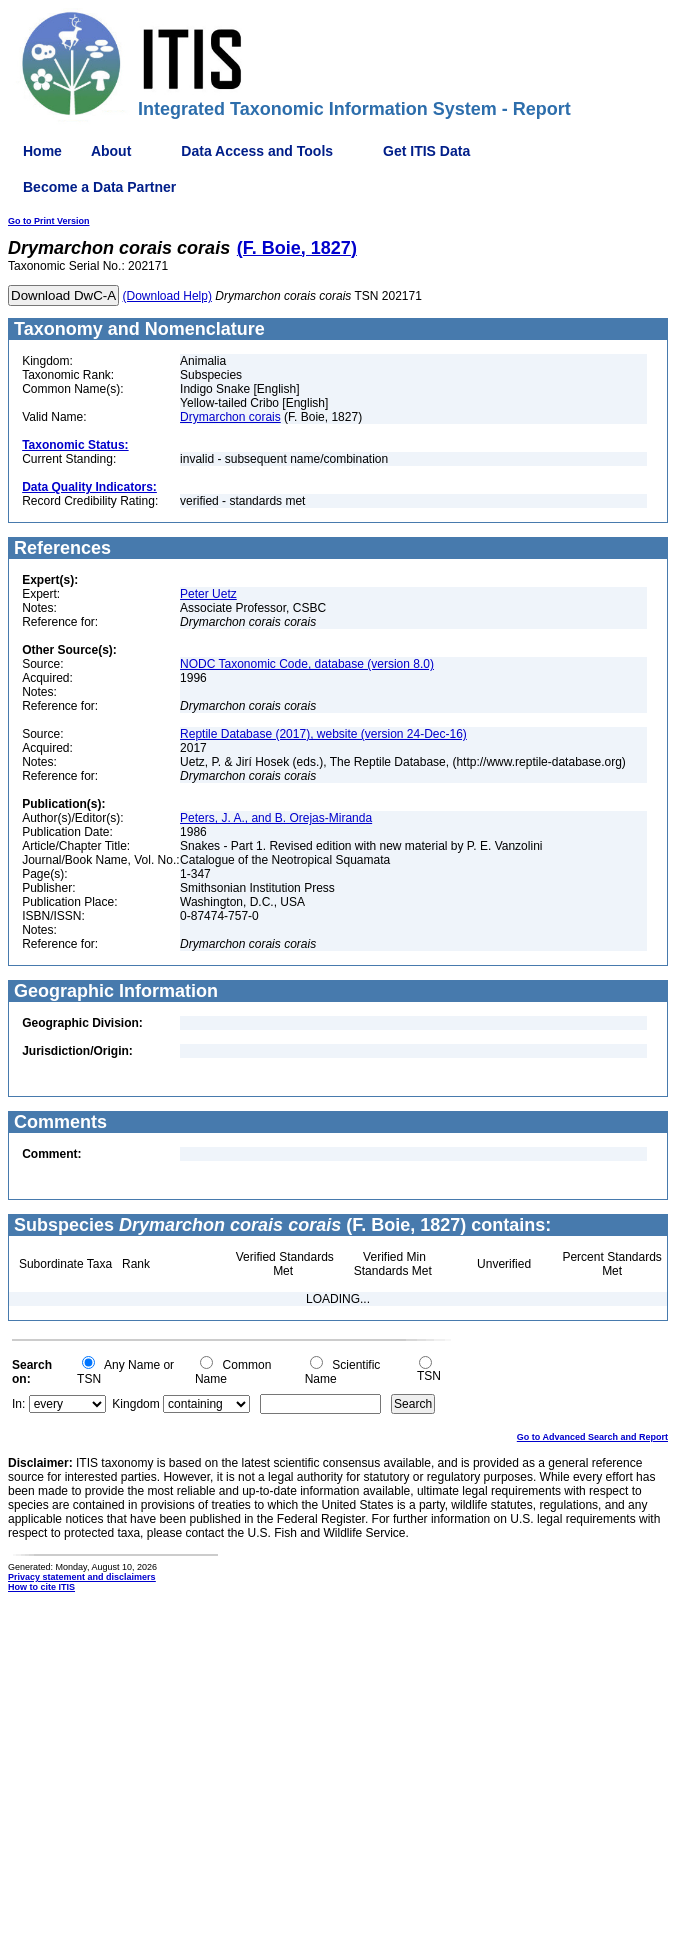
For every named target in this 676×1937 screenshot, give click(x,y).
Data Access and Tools (257, 151)
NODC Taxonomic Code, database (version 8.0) (307, 664)
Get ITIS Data (426, 151)
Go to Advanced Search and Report (592, 1437)
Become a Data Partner (99, 187)
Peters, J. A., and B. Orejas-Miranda (276, 818)
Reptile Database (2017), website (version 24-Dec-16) (323, 734)
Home (42, 151)
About (111, 151)
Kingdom (135, 1404)
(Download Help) (167, 296)
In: (18, 1404)
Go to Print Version (49, 221)
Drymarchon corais (230, 417)
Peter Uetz (208, 594)
